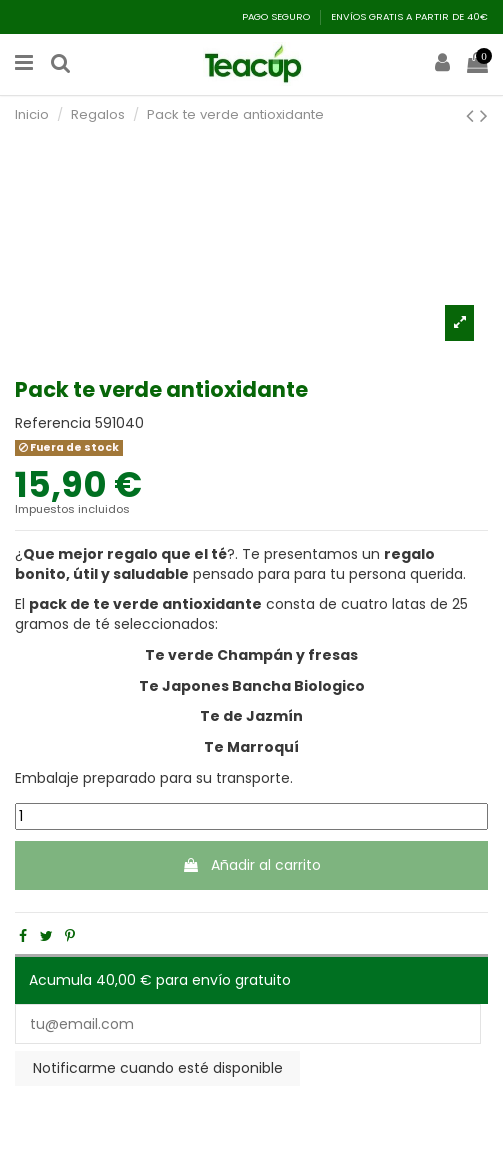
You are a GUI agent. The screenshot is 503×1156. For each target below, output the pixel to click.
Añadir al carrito (251, 865)
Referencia (53, 423)
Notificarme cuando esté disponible (158, 1068)
